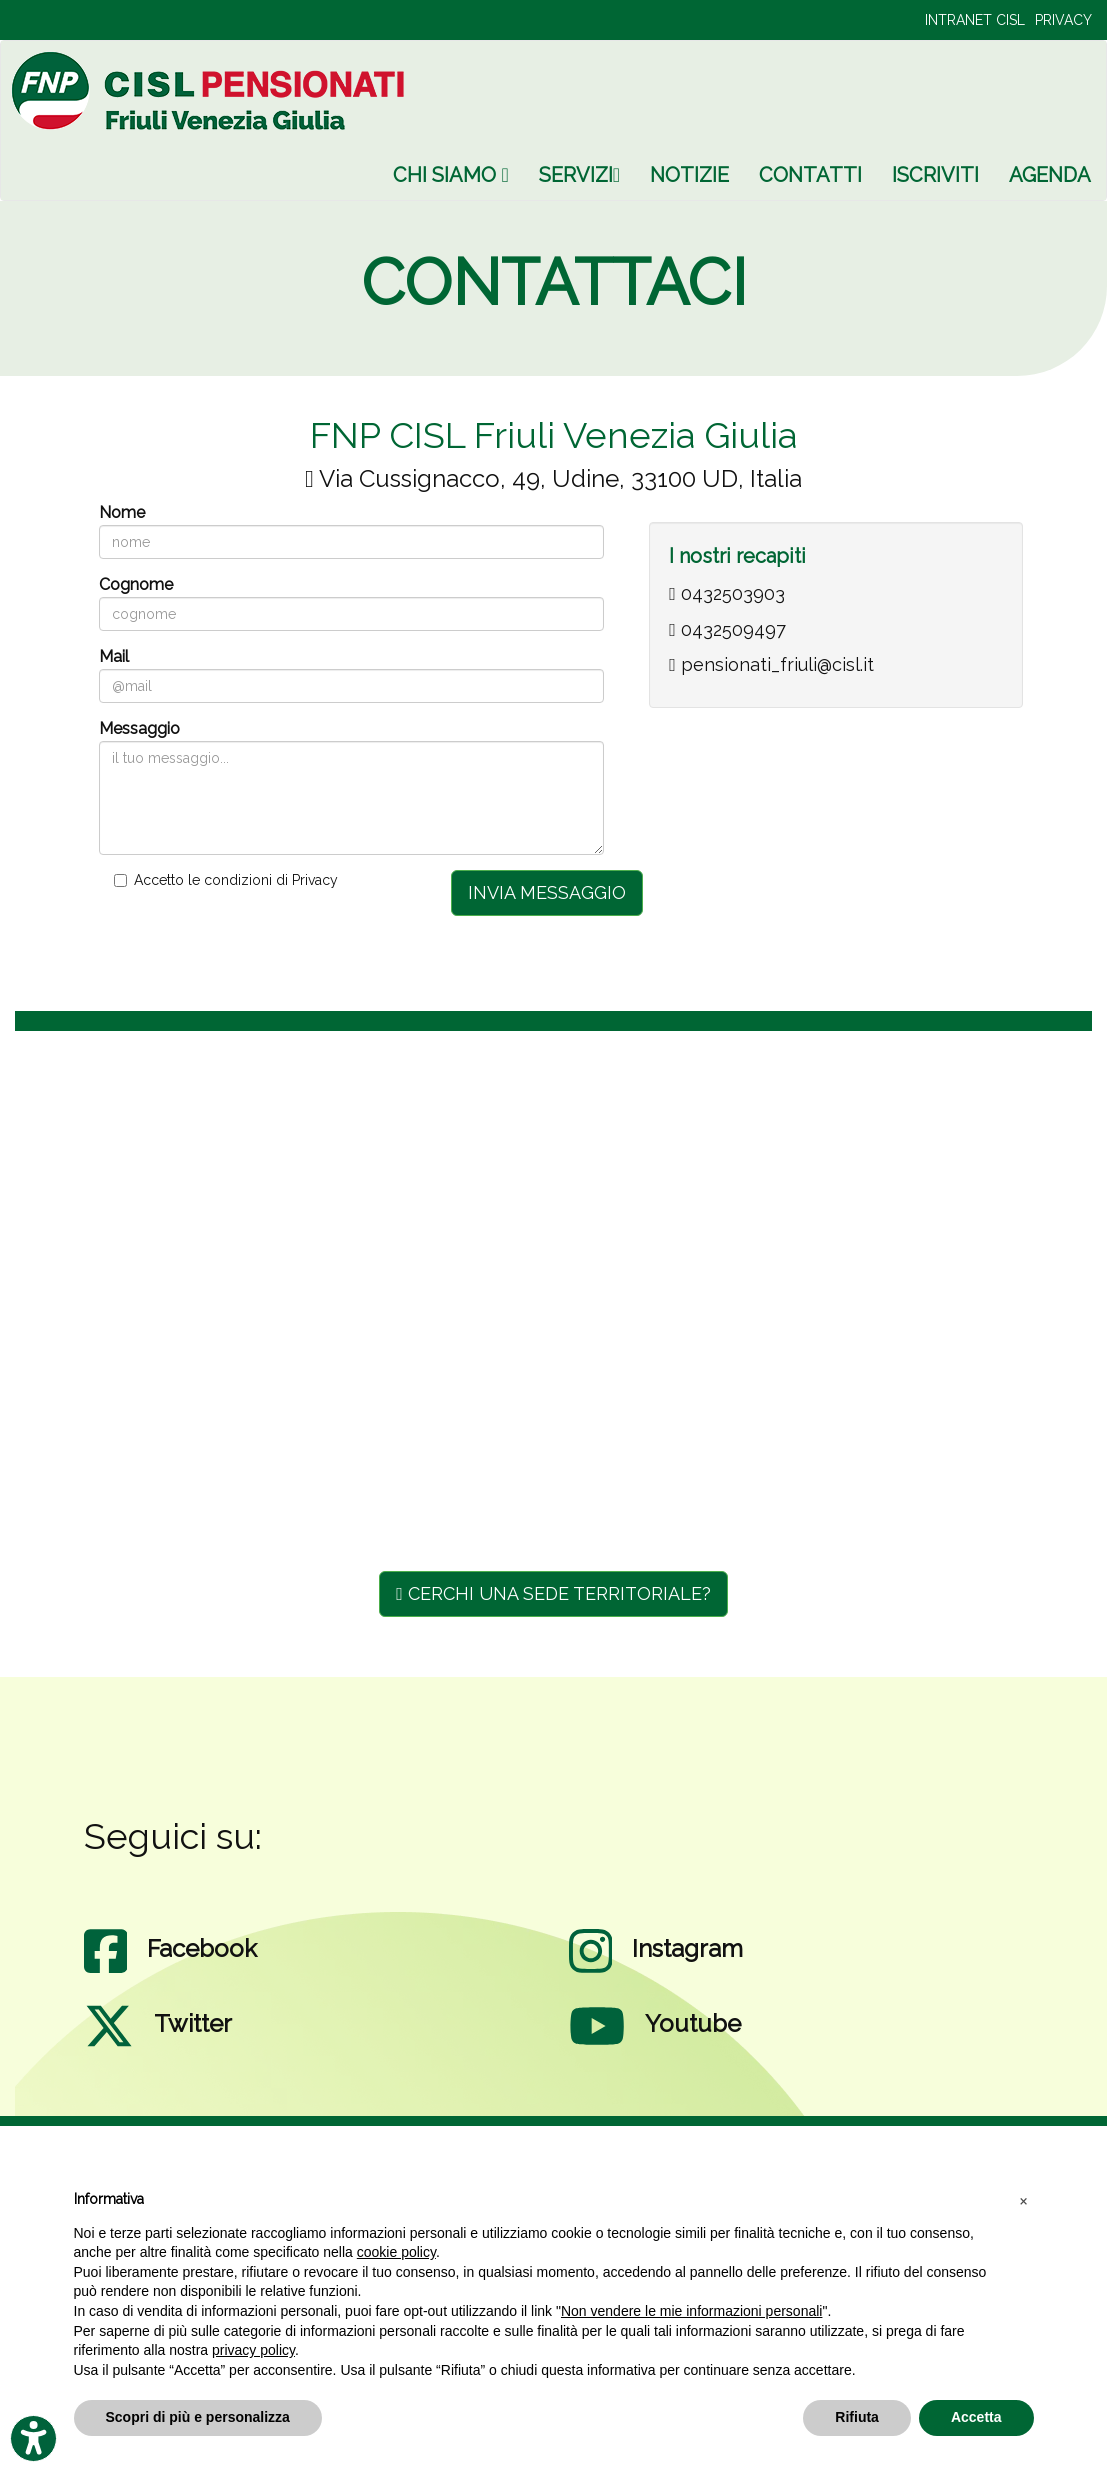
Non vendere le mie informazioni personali (691, 2311)
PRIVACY (1063, 20)
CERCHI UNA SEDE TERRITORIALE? (553, 1593)
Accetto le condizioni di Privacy (236, 880)
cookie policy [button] (396, 2252)
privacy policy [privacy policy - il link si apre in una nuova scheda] (253, 2350)
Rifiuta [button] (857, 2417)
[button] (1024, 2200)
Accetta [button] (976, 2417)
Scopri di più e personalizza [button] (198, 2417)
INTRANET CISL (975, 20)
